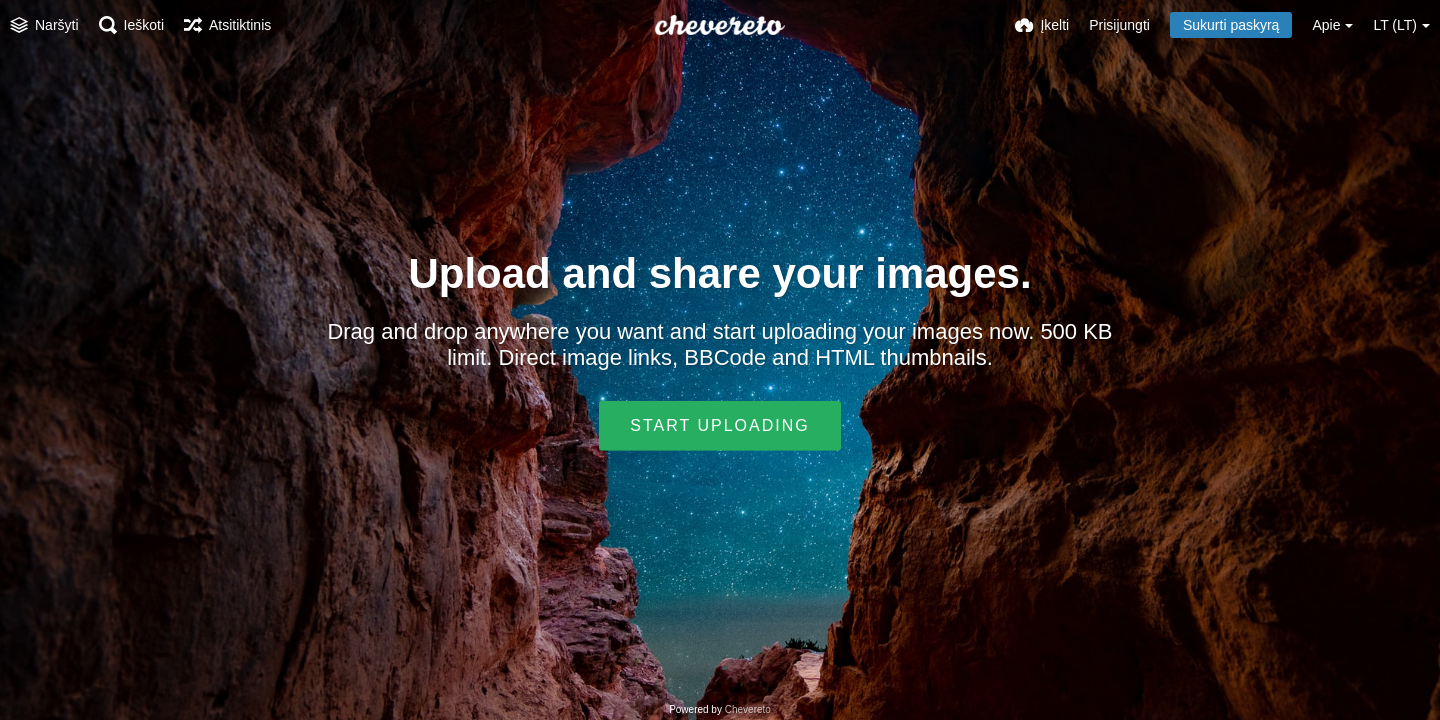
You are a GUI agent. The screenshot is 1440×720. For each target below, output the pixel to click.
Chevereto (748, 709)
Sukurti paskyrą (1231, 25)
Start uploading (719, 425)
